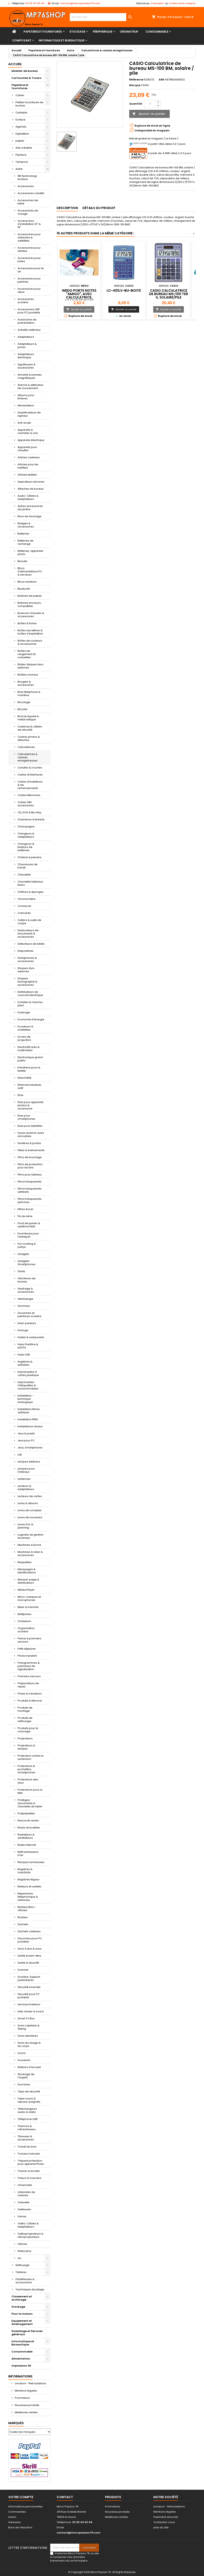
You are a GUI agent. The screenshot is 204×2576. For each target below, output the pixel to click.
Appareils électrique (31, 440)
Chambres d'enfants (31, 819)
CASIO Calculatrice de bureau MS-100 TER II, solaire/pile (168, 294)
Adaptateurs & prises (27, 345)
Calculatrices (26, 747)
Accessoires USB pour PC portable (29, 310)
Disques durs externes (26, 969)
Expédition (22, 134)
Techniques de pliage (30, 2289)
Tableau (21, 2272)
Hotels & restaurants (31, 1337)
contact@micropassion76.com (80, 3)
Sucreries (24, 2084)
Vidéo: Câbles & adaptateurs (28, 2225)
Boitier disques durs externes (30, 665)
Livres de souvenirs (30, 1517)
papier (20, 141)
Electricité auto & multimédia (29, 1048)
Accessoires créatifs (31, 193)
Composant (21, 40)
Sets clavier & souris (31, 2011)
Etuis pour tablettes (30, 1126)
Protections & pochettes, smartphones (26, 1769)
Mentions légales (25, 2391)
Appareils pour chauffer (27, 448)
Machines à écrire (29, 1545)
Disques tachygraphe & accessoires (27, 981)
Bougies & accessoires (26, 683)
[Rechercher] (102, 17)
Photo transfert (27, 1656)
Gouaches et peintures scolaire (29, 1314)
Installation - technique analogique (26, 1399)
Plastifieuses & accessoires (25, 2280)
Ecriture (20, 120)
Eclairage (24, 1012)
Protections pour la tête (30, 1791)
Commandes (17, 2512)
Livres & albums (28, 1503)
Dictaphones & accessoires (27, 959)
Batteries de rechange (25, 542)
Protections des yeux (28, 1781)
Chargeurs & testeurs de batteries (26, 847)
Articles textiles (27, 475)
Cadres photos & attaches (29, 738)
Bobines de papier (30, 596)
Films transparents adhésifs (30, 1190)
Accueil (15, 64)
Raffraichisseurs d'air (28, 1853)
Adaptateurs (26, 337)
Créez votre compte (182, 3)
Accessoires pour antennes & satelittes (29, 237)
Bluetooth (24, 589)
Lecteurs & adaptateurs (26, 1487)
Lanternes (24, 1479)
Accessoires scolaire (26, 300)
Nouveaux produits (26, 2405)
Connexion (157, 3)
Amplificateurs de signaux (29, 414)
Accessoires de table (28, 201)
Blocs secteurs (27, 582)
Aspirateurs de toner (31, 482)
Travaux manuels (29, 2154)
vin (19, 2258)
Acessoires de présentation (27, 321)
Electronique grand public (30, 1058)
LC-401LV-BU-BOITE (124, 290)
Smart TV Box (26, 2018)
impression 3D (21, 2366)
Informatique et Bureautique (61, 40)
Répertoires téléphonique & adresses (28, 1897)
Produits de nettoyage (25, 1719)
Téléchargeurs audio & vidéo (27, 2110)
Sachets (23, 1924)
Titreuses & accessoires (26, 2137)
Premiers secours (29, 1676)
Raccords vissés (28, 1820)
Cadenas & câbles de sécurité (30, 728)
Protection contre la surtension (30, 1757)
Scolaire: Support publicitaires (29, 1978)
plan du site (161, 2527)
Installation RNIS (28, 1419)
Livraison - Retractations (30, 2383)
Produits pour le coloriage (28, 1729)
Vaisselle (23, 2202)
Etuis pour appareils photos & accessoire (31, 1105)
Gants (21, 1271)
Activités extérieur (29, 330)
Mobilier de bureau (24, 71)
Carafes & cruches (30, 767)
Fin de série (25, 1216)
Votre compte (20, 2497)
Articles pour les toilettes (28, 466)
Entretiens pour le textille (29, 1069)
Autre (19, 169)
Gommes (24, 1306)
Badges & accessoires (26, 524)
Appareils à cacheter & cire (28, 431)
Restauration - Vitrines (27, 1908)
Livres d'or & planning (25, 1526)
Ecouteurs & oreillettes (25, 1028)
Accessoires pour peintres (29, 280)
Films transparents (30, 1181)
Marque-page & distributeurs (28, 1581)
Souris (22, 2053)
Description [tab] (67, 208)
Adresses (14, 2522)
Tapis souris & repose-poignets (29, 2100)
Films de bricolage (30, 1157)
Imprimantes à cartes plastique (28, 1373)
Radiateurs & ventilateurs (26, 1836)
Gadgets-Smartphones (26, 1262)
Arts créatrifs (24, 148)
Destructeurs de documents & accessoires (28, 933)
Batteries (23, 534)
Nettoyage (22, 2265)
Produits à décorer (30, 1701)
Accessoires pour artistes (29, 249)
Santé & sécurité (28, 1963)
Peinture (21, 155)
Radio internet (27, 1845)
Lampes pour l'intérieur (26, 1470)
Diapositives (25, 951)
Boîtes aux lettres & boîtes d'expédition (30, 632)
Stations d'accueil (29, 2067)
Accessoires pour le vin (31, 269)
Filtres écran (25, 1209)
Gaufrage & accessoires (26, 1290)
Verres (22, 2216)
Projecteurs (25, 1738)
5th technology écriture (27, 177)
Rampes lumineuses (31, 1862)
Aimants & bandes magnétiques (30, 376)
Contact (65, 2497)
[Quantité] (150, 104)
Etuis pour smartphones (26, 1117)
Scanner (23, 1970)
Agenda (21, 127)
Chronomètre (26, 899)
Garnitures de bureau (26, 1279)
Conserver (24, 906)
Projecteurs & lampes (26, 1747)
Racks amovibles (29, 1827)
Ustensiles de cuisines (26, 2193)
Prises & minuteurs (30, 1693)
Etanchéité (24, 1078)
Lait (20, 1454)
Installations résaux (30, 1426)
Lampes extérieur (29, 1462)
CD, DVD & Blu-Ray (29, 812)
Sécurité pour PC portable (29, 1995)
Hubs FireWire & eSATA (28, 1345)
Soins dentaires (28, 2036)
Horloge (23, 1330)
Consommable (157, 32)
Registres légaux (28, 1879)
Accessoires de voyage (28, 212)
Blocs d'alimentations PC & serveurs (30, 571)
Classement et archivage (21, 2298)
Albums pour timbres (26, 396)
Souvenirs (24, 2060)
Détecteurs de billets (31, 944)
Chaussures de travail (27, 865)
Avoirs (12, 2517)
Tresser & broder (29, 2171)
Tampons (22, 162)
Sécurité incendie (29, 1987)
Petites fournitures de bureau (29, 103)
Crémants (24, 913)
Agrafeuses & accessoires (26, 366)
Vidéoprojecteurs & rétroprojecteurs (30, 2235)
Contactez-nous (164, 2522)
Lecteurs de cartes (30, 1496)
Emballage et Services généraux (27, 2332)
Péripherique (102, 32)
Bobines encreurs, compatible (29, 604)
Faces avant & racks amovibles (31, 1134)
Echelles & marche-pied (31, 1003)
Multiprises (24, 1614)
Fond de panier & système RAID (29, 1224)
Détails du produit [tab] (99, 208)
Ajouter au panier (148, 113)
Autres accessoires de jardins (30, 507)
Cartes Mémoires (29, 795)
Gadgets (23, 1254)
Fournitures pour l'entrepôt (28, 1235)
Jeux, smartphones (30, 1447)
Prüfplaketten (26, 1813)
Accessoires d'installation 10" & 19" (29, 224)
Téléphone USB (27, 2119)
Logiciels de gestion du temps (31, 1536)
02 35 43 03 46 (34, 3)
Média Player (26, 1590)
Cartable (21, 112)
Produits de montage (25, 1709)
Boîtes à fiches (27, 623)
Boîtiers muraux (28, 675)
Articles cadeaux (29, 457)
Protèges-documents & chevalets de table (30, 1803)
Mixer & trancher (28, 1607)
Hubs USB (24, 1354)
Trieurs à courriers (29, 2178)
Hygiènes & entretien (25, 1363)
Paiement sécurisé (165, 2517)
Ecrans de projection (24, 1038)
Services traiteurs (29, 2004)
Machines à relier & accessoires (30, 1553)
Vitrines (22, 2244)
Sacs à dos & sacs (30, 1949)
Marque (134, 85)
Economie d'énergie (31, 1019)
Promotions (22, 2398)
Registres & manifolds (25, 1870)
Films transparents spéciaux (30, 1200)
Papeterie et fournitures (43, 32)
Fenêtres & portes (29, 1143)
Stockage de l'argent (26, 2075)
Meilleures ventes (26, 2412)
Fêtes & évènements (31, 1150)
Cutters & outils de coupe (29, 921)
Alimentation (26, 405)
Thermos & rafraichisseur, (27, 2127)
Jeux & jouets (26, 1433)
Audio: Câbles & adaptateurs (28, 497)
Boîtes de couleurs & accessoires (30, 642)
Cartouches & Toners (26, 78)
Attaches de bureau (31, 489)
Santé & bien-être (29, 1956)
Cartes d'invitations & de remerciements (30, 785)
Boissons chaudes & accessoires (31, 614)
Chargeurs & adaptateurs (26, 835)
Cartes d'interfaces (30, 775)
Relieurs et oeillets (29, 1886)
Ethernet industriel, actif (30, 1086)
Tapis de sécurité (29, 2091)
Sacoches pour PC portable (30, 1940)
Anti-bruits (24, 423)
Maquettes (25, 1562)
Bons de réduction (20, 2527)
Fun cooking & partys (27, 1245)
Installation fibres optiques (29, 1410)
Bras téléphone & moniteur (29, 693)
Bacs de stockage (29, 516)
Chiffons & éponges (31, 892)
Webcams (24, 2251)
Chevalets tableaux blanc (30, 883)
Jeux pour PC (26, 1440)
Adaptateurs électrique (26, 355)
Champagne (26, 826)
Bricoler (23, 709)
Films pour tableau (30, 1174)
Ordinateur (129, 32)
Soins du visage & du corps (29, 2044)
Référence (136, 79)
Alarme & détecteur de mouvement (31, 386)
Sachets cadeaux (29, 1931)
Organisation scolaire (26, 1629)
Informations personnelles (25, 2506)
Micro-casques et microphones (29, 1598)
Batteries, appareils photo (30, 552)
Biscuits (22, 561)
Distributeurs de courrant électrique (30, 993)
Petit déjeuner (27, 1649)
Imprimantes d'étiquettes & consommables (28, 1385)
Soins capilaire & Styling (29, 2027)
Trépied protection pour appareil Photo (31, 2162)
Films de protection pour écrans (30, 1165)
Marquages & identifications (27, 1570)
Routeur (23, 1917)
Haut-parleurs (27, 1323)
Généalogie (25, 1299)
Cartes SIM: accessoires (26, 803)
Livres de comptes (30, 1510)
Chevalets (24, 875)
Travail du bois (27, 2147)
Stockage (77, 32)
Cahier (20, 95)
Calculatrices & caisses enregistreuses (27, 757)
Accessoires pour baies (29, 259)
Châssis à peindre (29, 857)
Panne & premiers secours (29, 1640)
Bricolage (24, 702)
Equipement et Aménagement (22, 2322)
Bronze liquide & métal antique (28, 717)
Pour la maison (22, 2314)
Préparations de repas (28, 1684)
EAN (161, 79)
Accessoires (26, 186)
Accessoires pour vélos (29, 290)
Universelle (25, 2185)
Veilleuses (24, 2209)
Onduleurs (24, 1621)
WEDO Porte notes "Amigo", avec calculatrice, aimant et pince (79, 295)
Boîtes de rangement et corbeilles (27, 654)
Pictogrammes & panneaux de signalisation (29, 1666)
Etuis (20, 1095)
